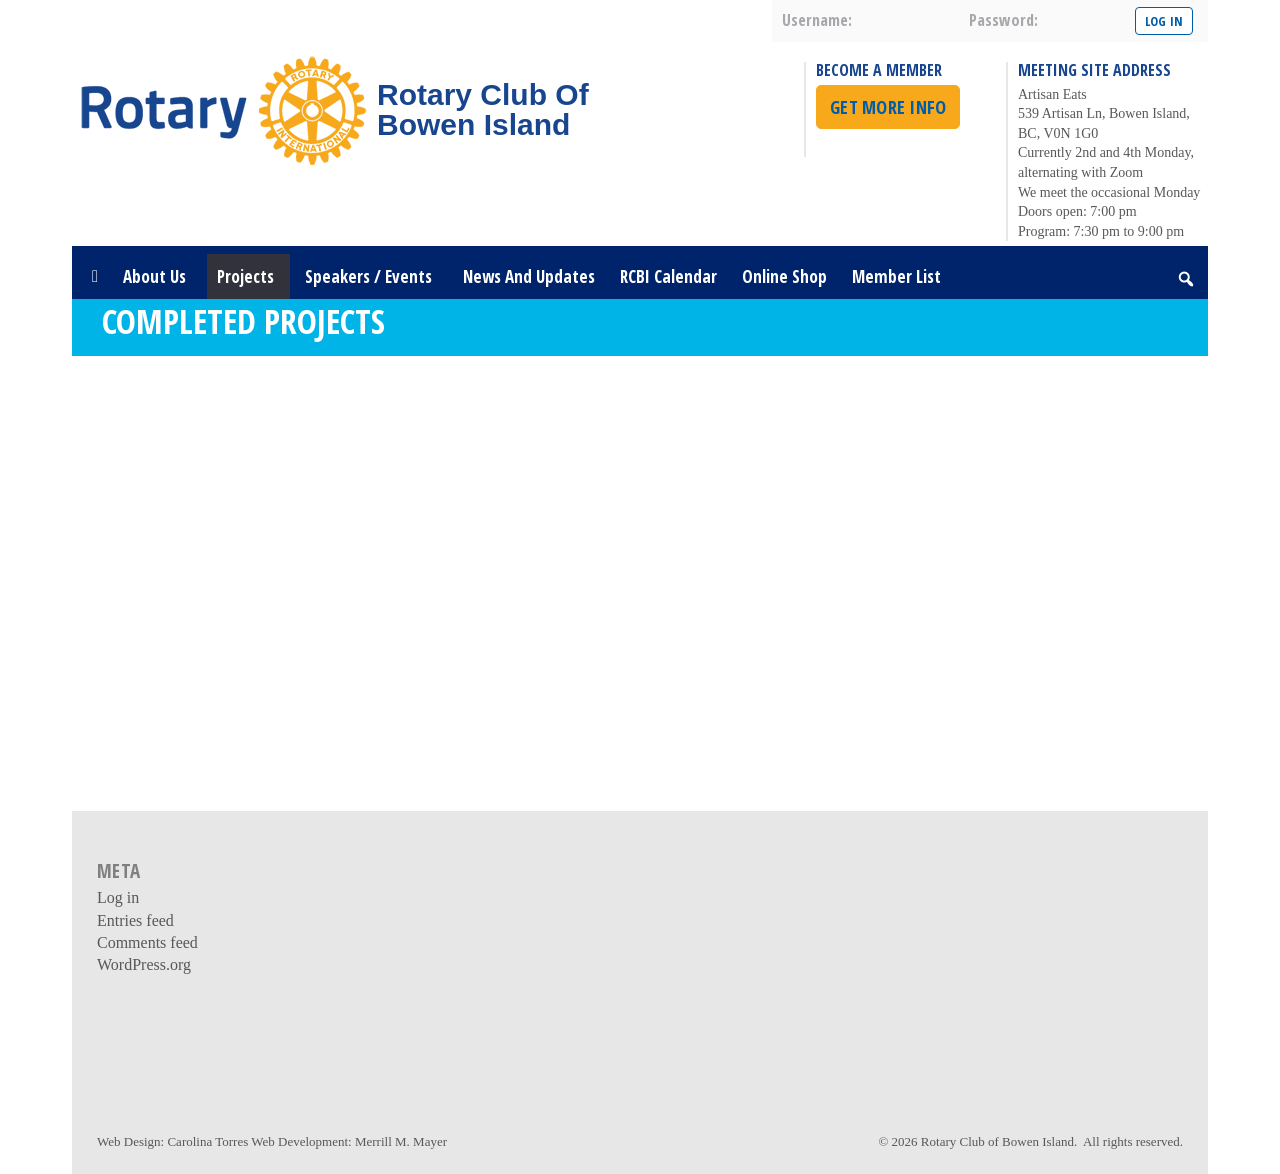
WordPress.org (144, 964)
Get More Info (888, 107)
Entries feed (135, 920)
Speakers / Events (371, 276)
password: (1003, 20)
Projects (248, 276)
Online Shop (784, 276)
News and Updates (529, 276)
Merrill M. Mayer (401, 1141)
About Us (157, 276)
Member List (896, 276)
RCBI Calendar (668, 276)
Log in (118, 897)
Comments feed (147, 942)
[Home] (95, 276)
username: (817, 20)
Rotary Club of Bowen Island (997, 1141)
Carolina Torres (207, 1141)
